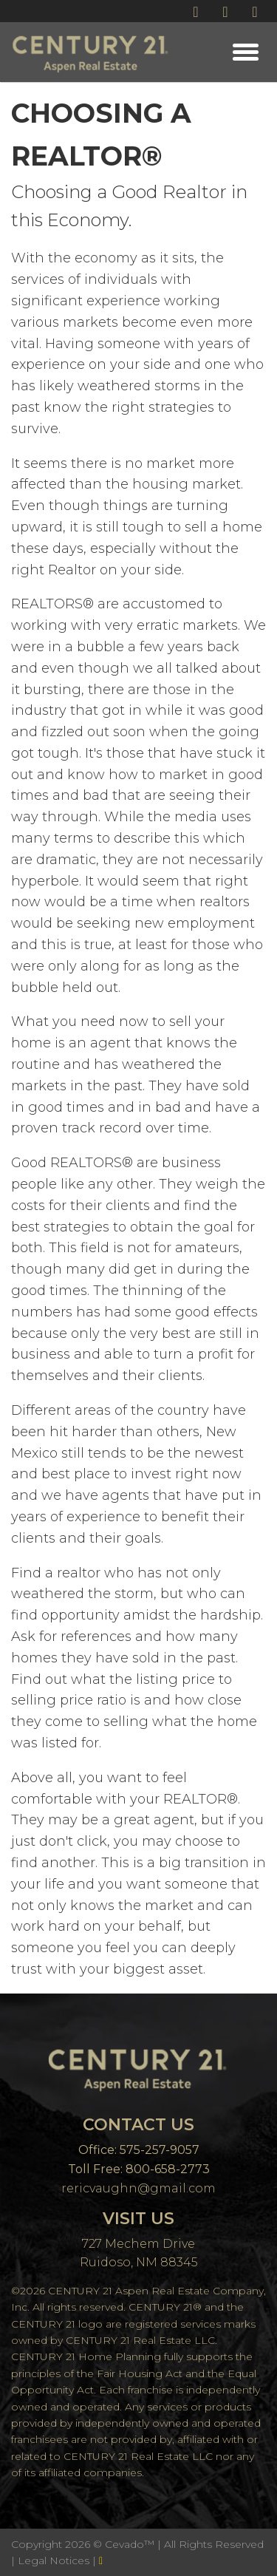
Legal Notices (55, 2560)
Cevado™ (131, 2544)
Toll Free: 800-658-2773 (139, 2169)
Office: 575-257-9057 (138, 2150)
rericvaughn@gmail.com (138, 2188)
